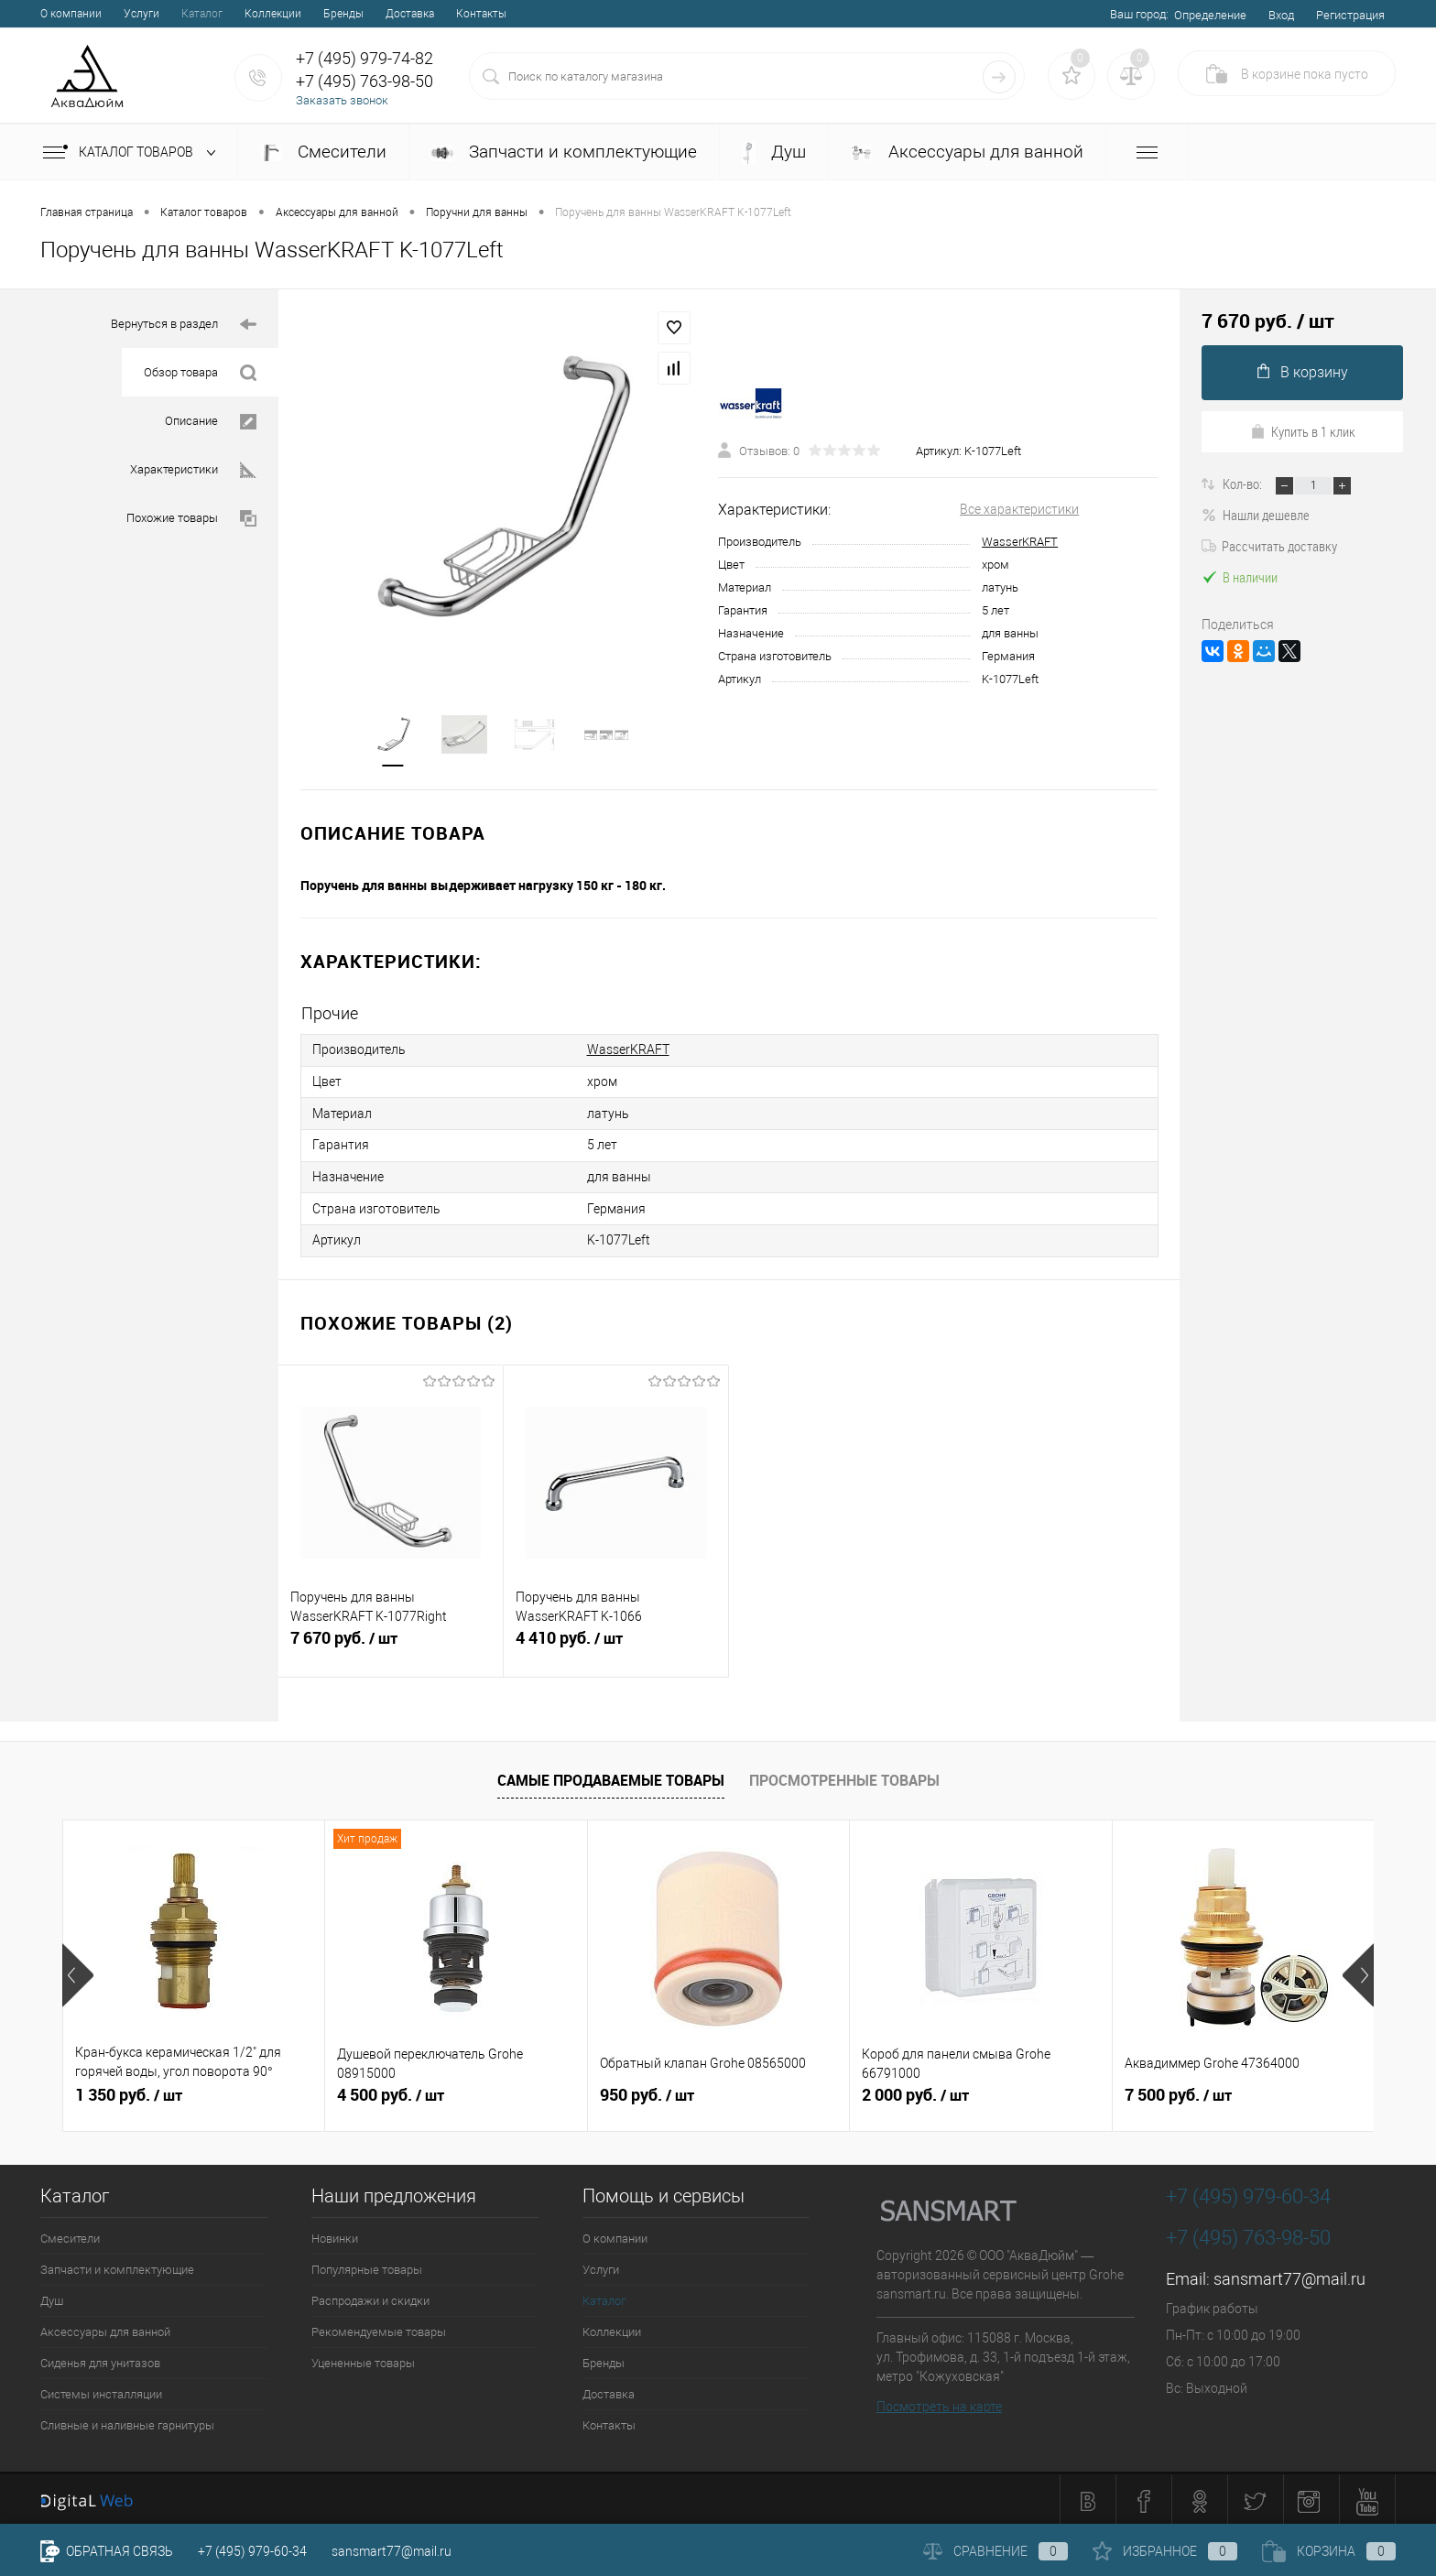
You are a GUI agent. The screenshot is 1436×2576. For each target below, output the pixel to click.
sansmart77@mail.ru (1289, 2275)
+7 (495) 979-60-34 (252, 2551)
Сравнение (995, 2551)
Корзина (1329, 2551)
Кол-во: (1244, 483)
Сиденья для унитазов (100, 2359)
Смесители (323, 151)
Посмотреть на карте (939, 2403)
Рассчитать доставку (1269, 546)
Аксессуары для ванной (967, 151)
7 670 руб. (390, 1643)
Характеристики (193, 470)
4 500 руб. (390, 2091)
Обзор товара (200, 373)
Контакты (481, 13)
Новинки (334, 2235)
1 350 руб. (128, 2091)
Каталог (202, 13)
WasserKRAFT (1020, 542)
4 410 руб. (616, 1643)
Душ (774, 152)
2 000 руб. (915, 2091)
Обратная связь (106, 2551)
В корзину (1302, 372)
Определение (1210, 15)
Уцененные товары (363, 2359)
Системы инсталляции (101, 2390)
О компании (71, 13)
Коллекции (273, 13)
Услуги (141, 13)
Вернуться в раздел (183, 324)
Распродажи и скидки (370, 2297)
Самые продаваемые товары (610, 1776)
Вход (1281, 15)
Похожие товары (191, 518)
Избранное (1165, 2551)
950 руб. (647, 2091)
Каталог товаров (133, 153)
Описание (210, 421)
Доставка (410, 13)
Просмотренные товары (844, 1776)
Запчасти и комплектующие (564, 151)
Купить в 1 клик (1302, 431)
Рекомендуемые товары (378, 2328)
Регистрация (1350, 15)
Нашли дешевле (1256, 514)
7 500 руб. (1178, 2091)
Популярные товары (366, 2266)
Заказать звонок (342, 100)
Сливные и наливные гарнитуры (127, 2422)
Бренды (343, 13)
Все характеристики (1019, 509)
